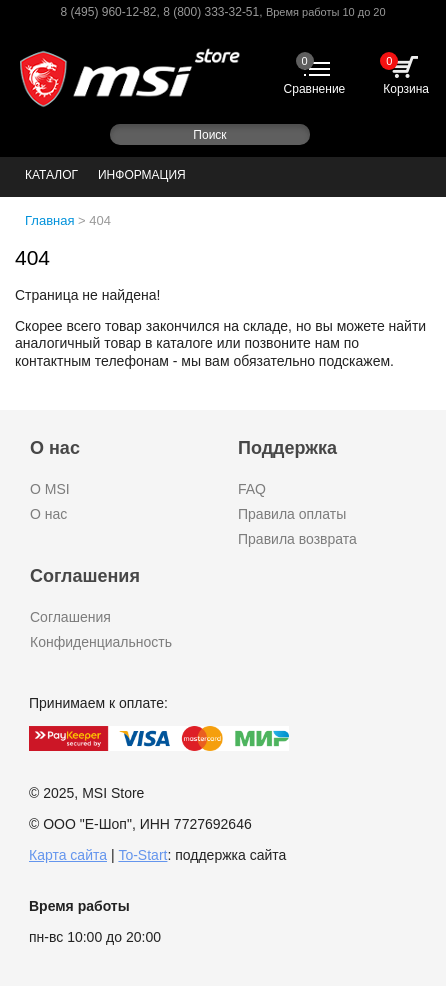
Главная (49, 220)
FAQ (252, 489)
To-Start (142, 855)
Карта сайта (68, 855)
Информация (142, 175)
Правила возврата (297, 539)
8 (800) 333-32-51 (211, 12)
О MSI (50, 489)
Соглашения (70, 617)
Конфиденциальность (101, 642)
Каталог (51, 175)
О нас (48, 514)
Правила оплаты (292, 514)
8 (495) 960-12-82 (108, 12)
